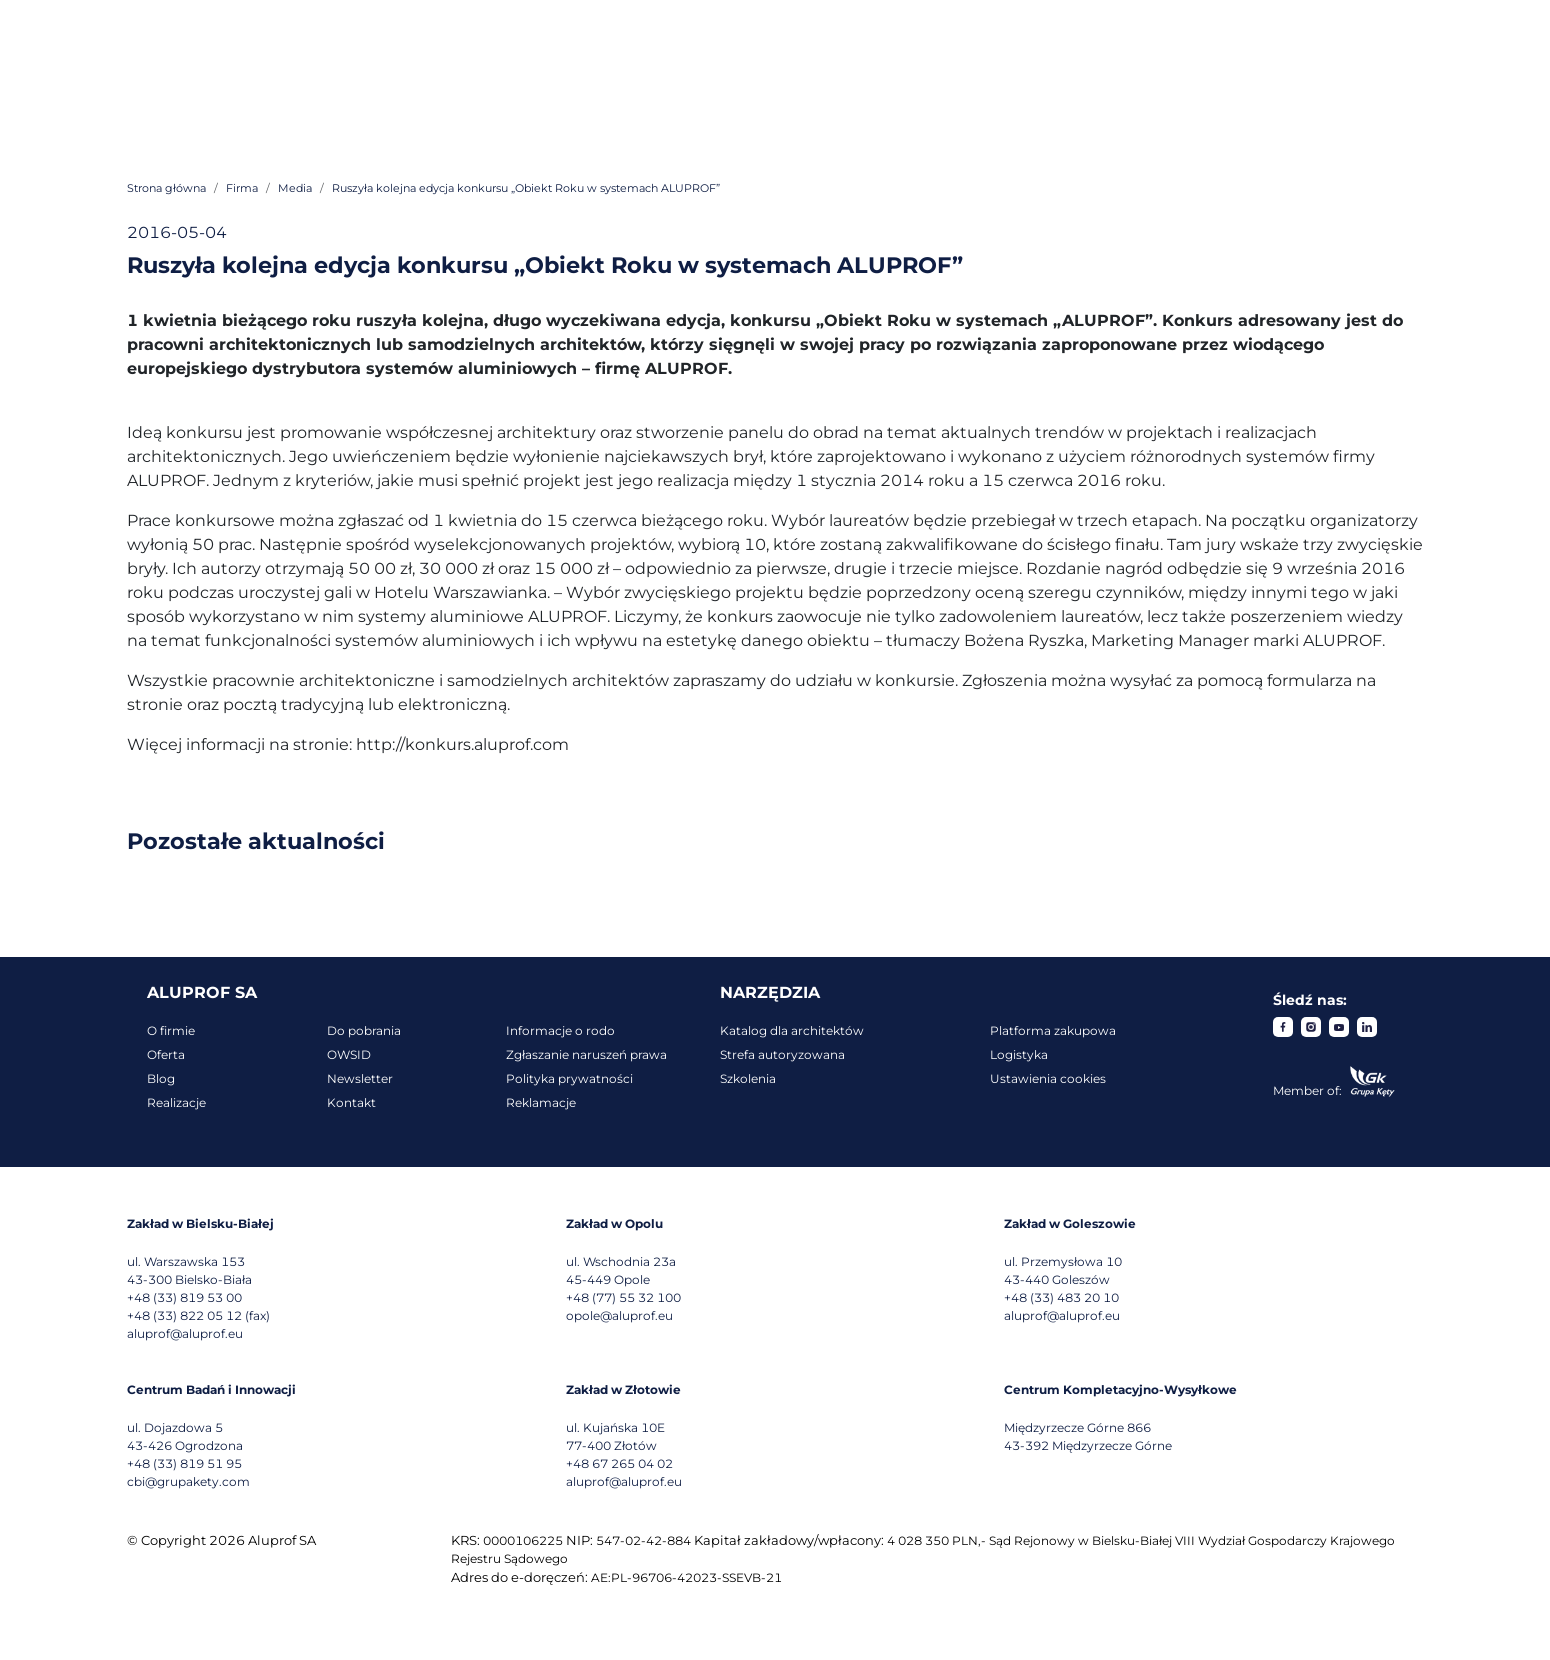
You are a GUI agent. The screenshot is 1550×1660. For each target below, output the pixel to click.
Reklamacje (541, 1102)
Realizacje (176, 1102)
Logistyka (1019, 1054)
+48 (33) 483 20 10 (1061, 1297)
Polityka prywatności (569, 1078)
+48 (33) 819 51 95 (184, 1463)
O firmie (171, 1030)
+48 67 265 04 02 (619, 1463)
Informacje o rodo (560, 1030)
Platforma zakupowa (1053, 1030)
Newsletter (360, 1078)
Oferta (166, 1054)
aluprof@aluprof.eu (185, 1333)
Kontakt (351, 1102)
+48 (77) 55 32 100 (623, 1297)
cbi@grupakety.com (188, 1481)
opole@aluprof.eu (619, 1315)
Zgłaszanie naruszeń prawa (586, 1054)
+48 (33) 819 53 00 (184, 1297)
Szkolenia (748, 1078)
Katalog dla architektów (792, 1030)
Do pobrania (364, 1030)
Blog (161, 1078)
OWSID (349, 1054)
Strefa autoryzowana (782, 1054)
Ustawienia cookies (1048, 1078)
